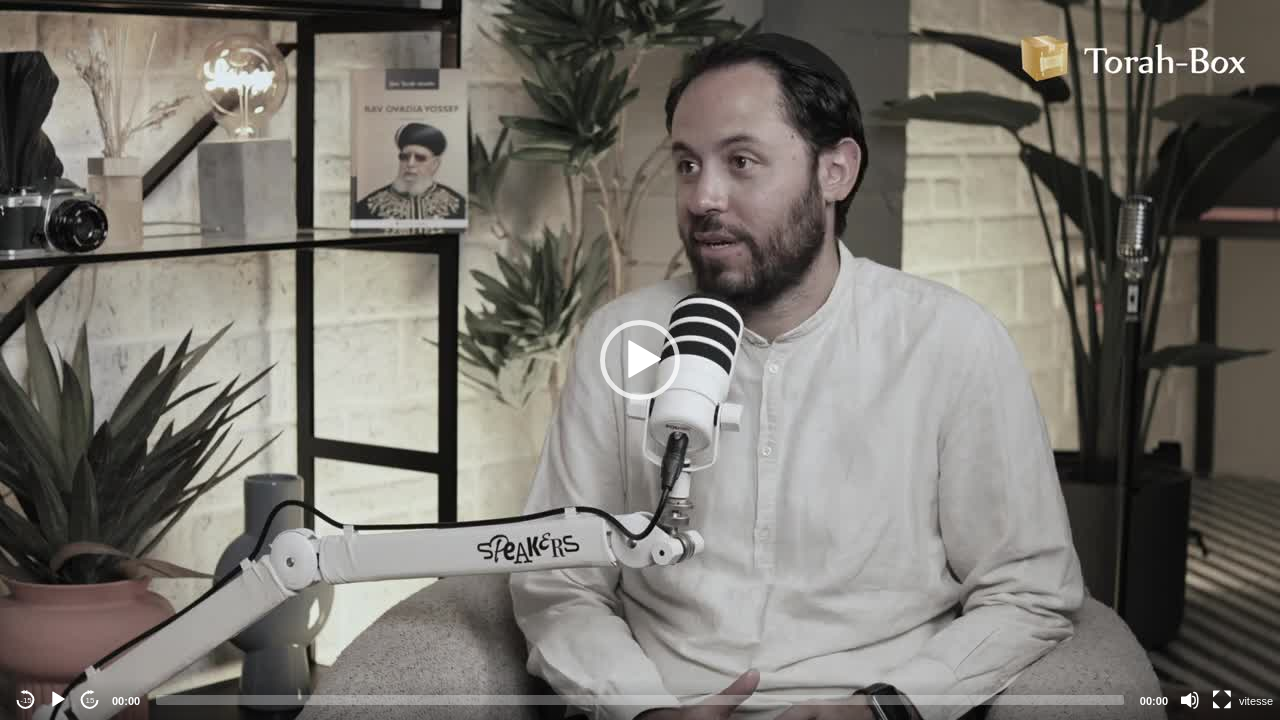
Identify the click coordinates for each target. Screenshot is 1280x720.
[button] (640, 360)
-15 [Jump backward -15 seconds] (26, 700)
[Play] (58, 700)
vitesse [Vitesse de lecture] (1256, 701)
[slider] (640, 700)
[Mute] (1190, 700)
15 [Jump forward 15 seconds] (90, 700)
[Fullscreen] (1222, 700)
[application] (640, 360)
